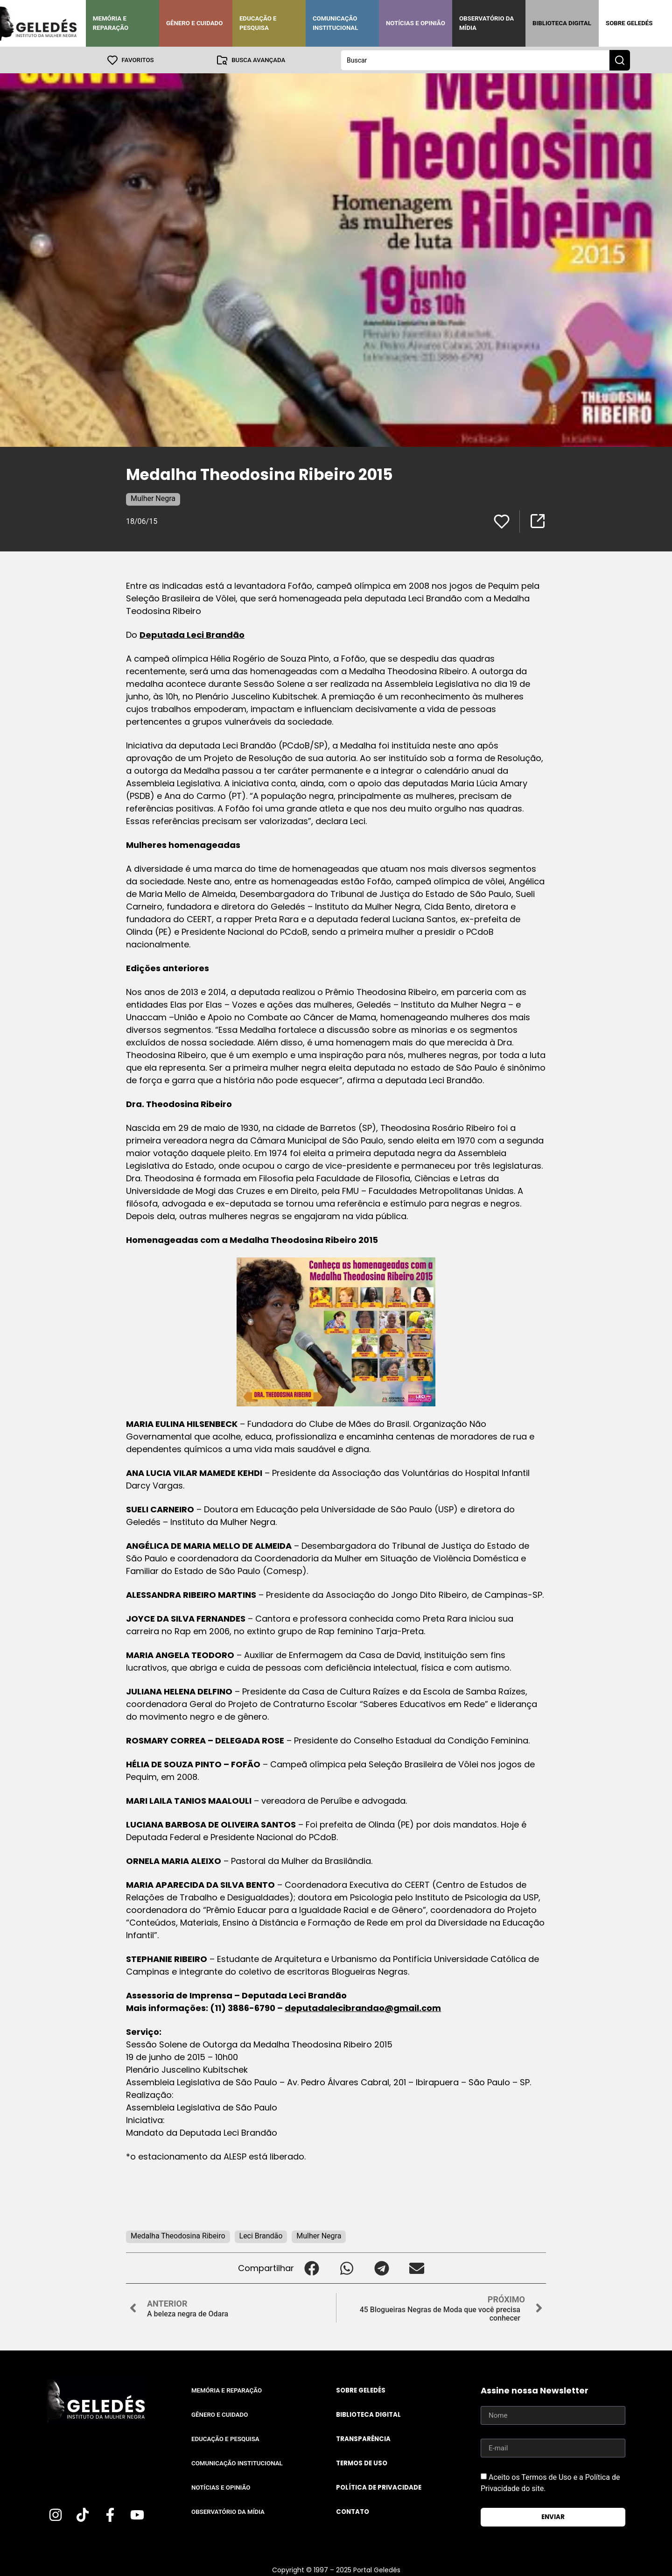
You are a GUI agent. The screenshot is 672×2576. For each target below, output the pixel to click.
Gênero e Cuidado (194, 23)
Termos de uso (361, 2462)
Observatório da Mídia (486, 23)
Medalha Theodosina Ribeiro (178, 2235)
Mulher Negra (153, 498)
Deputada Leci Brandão (192, 634)
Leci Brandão (261, 2235)
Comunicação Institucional (335, 23)
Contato (352, 2511)
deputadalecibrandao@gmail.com (363, 2007)
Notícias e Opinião (415, 23)
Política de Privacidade (378, 2487)
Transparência (363, 2438)
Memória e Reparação (110, 23)
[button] (311, 2267)
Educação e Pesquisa (258, 23)
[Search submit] (619, 59)
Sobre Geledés (629, 23)
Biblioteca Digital (561, 23)
